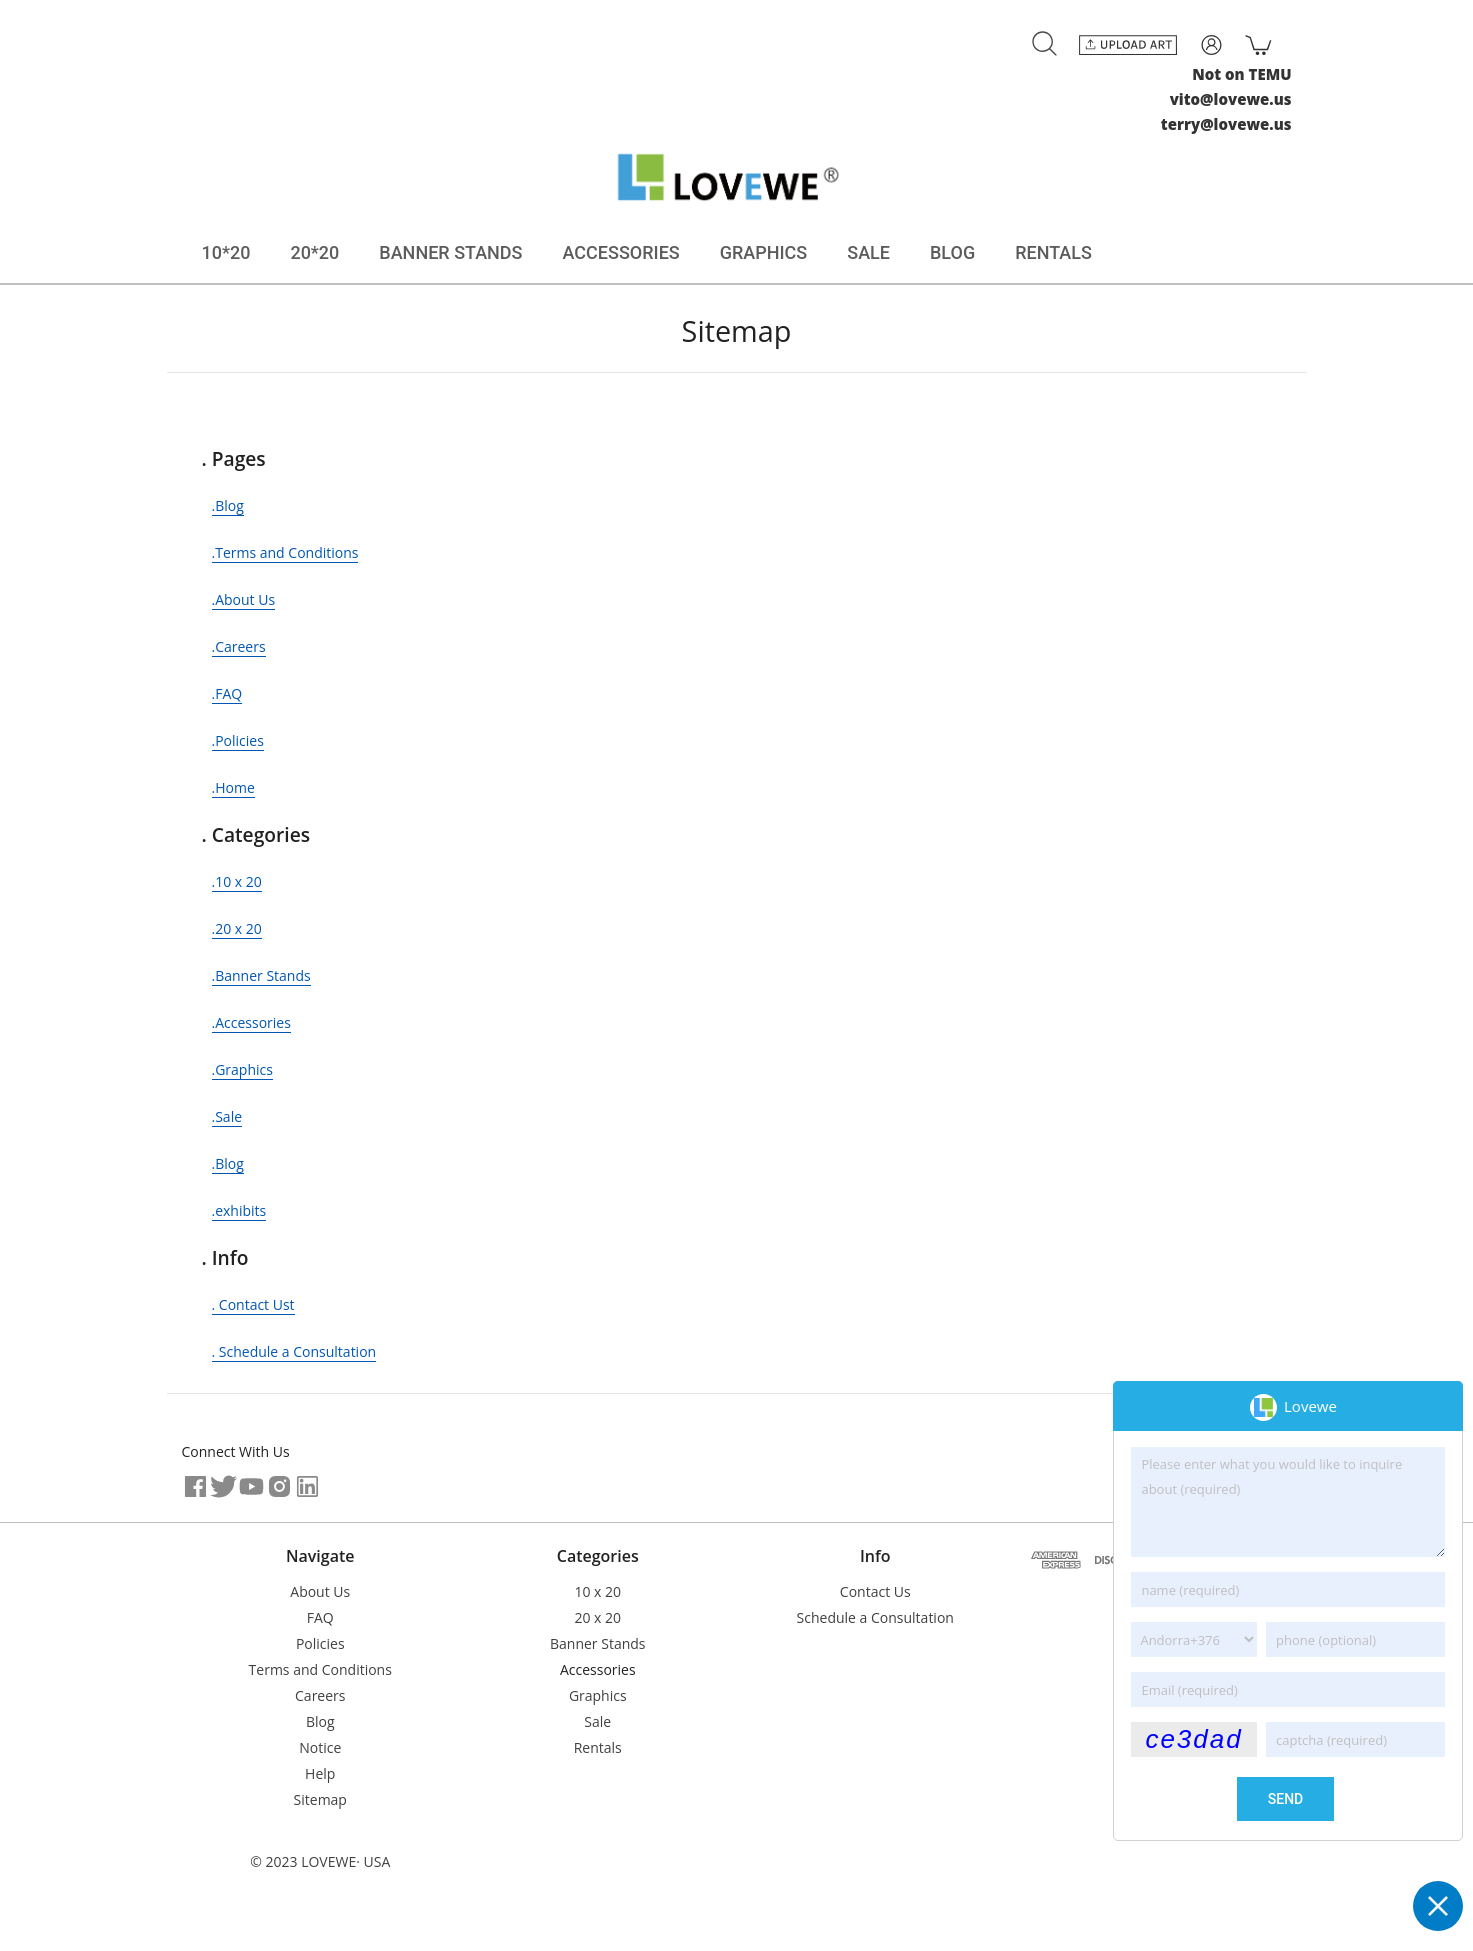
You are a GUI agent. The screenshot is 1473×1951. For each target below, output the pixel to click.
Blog (320, 1721)
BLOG (952, 252)
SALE (868, 252)
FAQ (320, 1617)
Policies (320, 1643)
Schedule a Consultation (875, 1617)
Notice (320, 1747)
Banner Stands (597, 1643)
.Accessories (251, 1022)
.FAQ (227, 693)
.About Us (244, 599)
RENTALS (1053, 252)
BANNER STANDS (450, 252)
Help (320, 1773)
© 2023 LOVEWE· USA (320, 1861)
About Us (320, 1591)
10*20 (226, 252)
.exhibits (239, 1210)
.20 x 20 (237, 928)
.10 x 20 (237, 881)
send (1285, 1799)
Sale (597, 1721)
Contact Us (875, 1591)
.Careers (239, 646)
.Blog (228, 505)
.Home (233, 787)
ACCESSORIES (621, 252)
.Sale (227, 1116)
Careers (320, 1695)
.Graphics (242, 1069)
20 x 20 (597, 1617)
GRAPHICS (764, 252)
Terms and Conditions (320, 1669)
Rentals (598, 1747)
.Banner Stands (261, 975)
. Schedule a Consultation (294, 1351)
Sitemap (320, 1799)
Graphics (598, 1695)
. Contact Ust (253, 1304)
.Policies (238, 740)
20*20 (314, 252)
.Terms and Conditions (285, 552)
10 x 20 (597, 1591)
